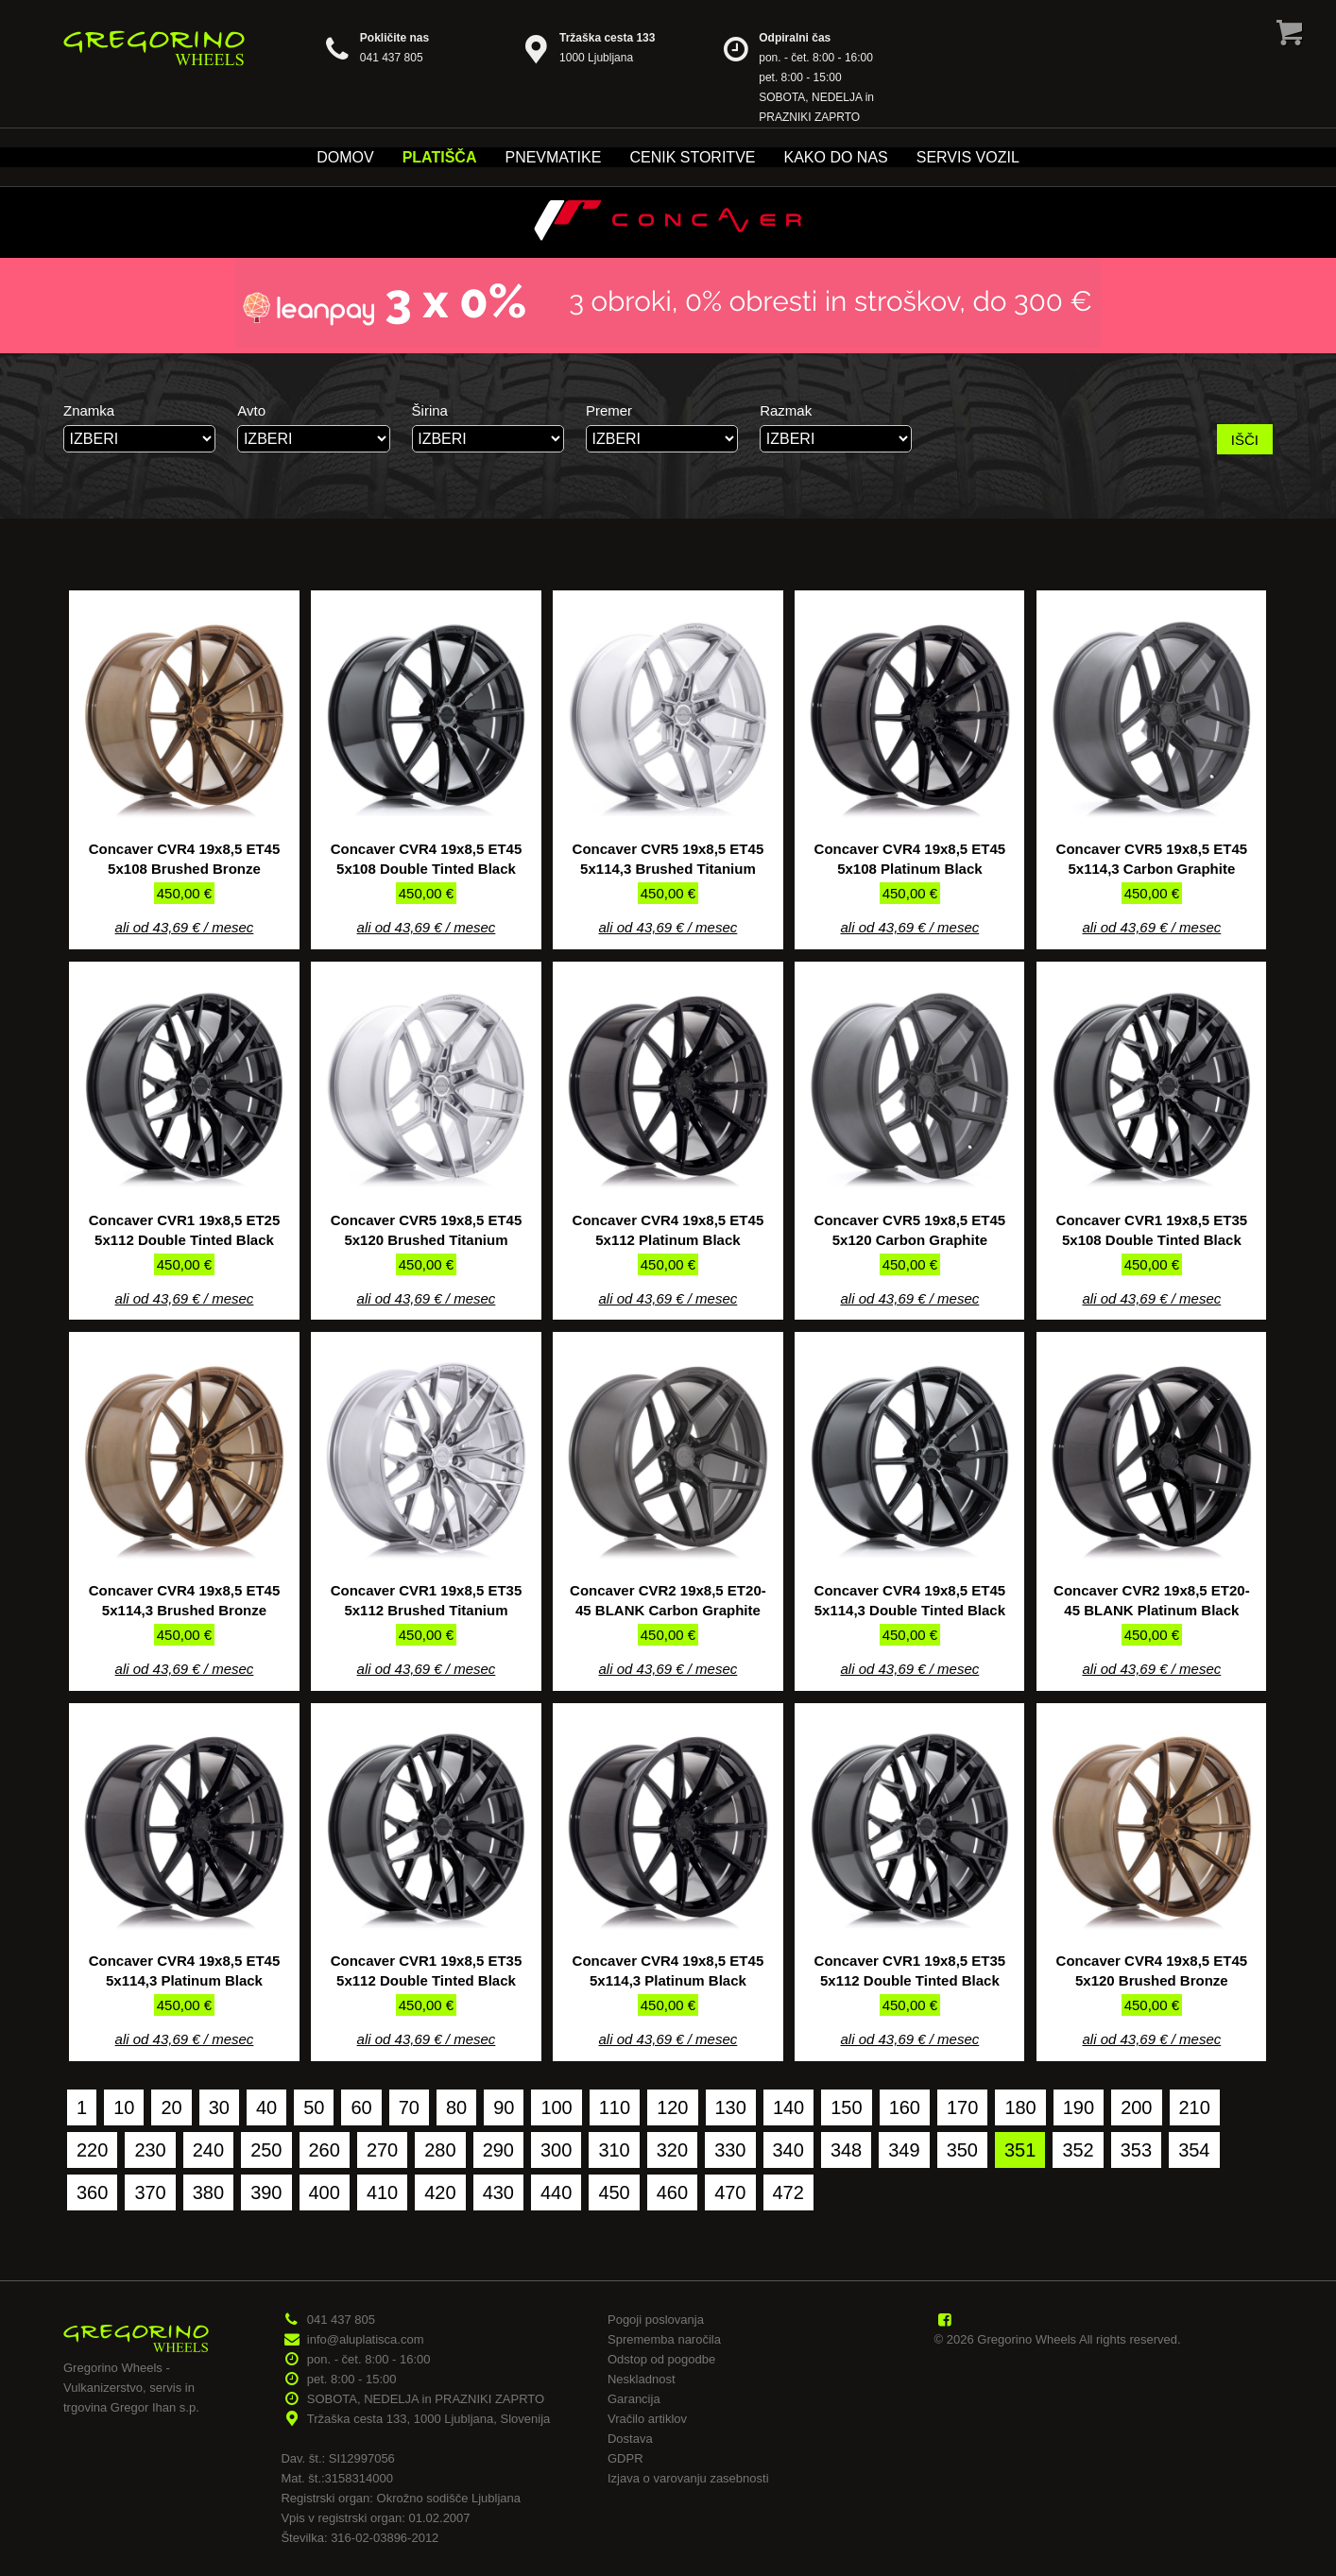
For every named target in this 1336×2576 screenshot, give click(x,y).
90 (503, 2107)
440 (556, 2192)
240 (208, 2150)
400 (324, 2192)
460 (672, 2192)
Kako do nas (835, 157)
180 (1020, 2107)
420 (439, 2192)
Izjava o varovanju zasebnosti (688, 2478)
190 (1078, 2107)
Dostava (630, 2438)
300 (556, 2150)
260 (324, 2150)
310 (613, 2150)
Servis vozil (967, 157)
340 (788, 2150)
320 (672, 2150)
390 (266, 2192)
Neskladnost (642, 2379)
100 (556, 2107)
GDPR (625, 2458)
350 (962, 2150)
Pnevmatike (553, 157)
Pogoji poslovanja (656, 2319)
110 (614, 2107)
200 (1136, 2107)
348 (846, 2150)
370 (149, 2192)
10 (123, 2107)
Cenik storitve (692, 157)
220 (92, 2150)
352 (1077, 2150)
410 (382, 2192)
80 (456, 2107)
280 (439, 2150)
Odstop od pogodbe (661, 2359)
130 (730, 2107)
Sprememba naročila (664, 2339)
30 (219, 2107)
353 (1136, 2150)
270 (382, 2150)
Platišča (440, 157)
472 (788, 2192)
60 (361, 2107)
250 (266, 2150)
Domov (345, 157)
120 (672, 2107)
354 (1193, 2150)
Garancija (634, 2399)
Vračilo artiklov (647, 2419)
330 (729, 2150)
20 (171, 2107)
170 (962, 2107)
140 (788, 2107)
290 (498, 2150)
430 (498, 2192)
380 (208, 2192)
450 (613, 2192)
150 (846, 2107)
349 (903, 2150)
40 (266, 2107)
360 (92, 2192)
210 (1194, 2107)
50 (313, 2107)
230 (149, 2150)
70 (409, 2107)
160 (904, 2107)
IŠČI (1245, 440)
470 (729, 2192)
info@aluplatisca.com (365, 2339)
